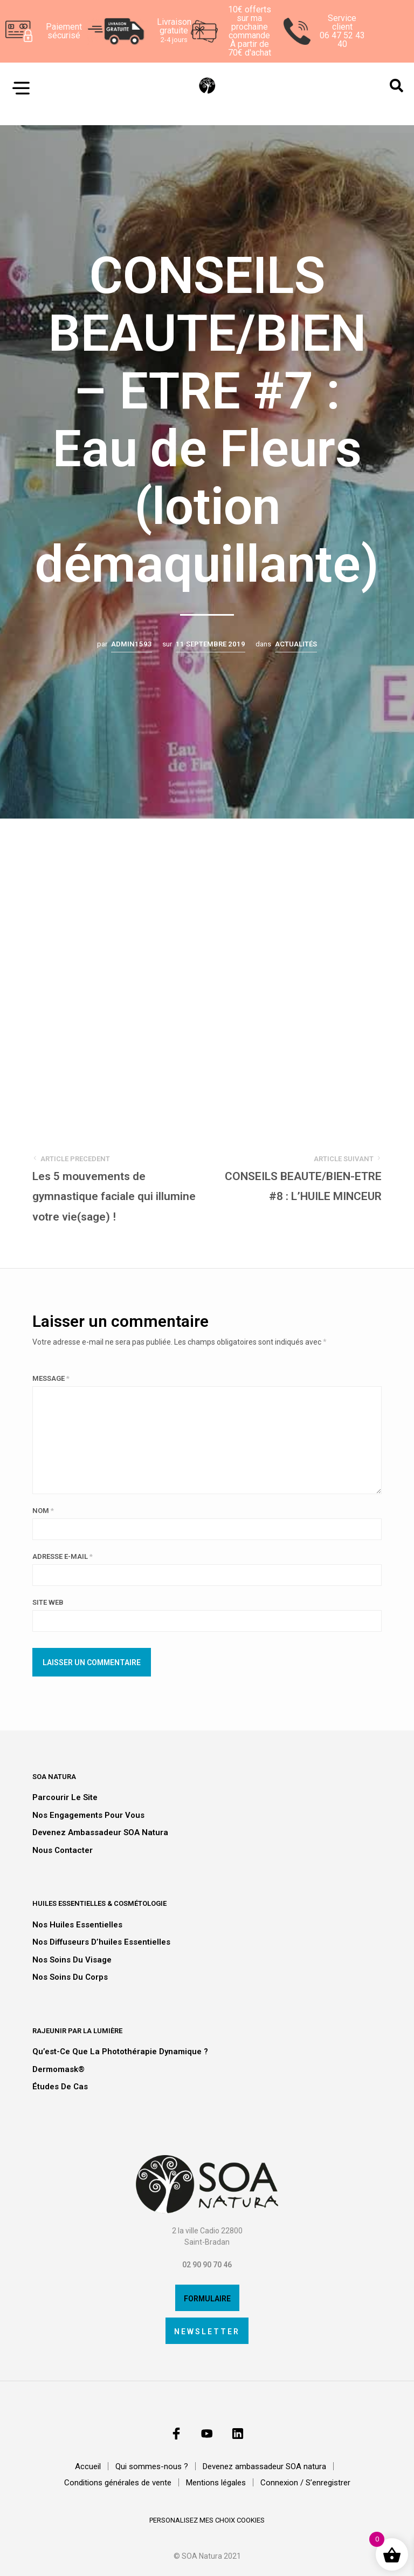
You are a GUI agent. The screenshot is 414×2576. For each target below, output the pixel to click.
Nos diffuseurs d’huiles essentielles (101, 1942)
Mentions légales (216, 2483)
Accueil (88, 2467)
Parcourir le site (65, 1797)
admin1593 (131, 644)
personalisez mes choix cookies (207, 2520)
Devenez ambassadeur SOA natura (100, 1832)
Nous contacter (62, 1850)
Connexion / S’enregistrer (305, 2483)
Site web (48, 1602)
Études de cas (60, 2086)
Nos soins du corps (70, 1977)
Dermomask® (58, 2069)
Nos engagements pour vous (88, 1815)
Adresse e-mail (62, 1556)
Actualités (296, 644)
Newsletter (207, 2332)
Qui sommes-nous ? (151, 2467)
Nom (43, 1511)
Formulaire (207, 2299)
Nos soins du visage (72, 1960)
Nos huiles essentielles (77, 1925)
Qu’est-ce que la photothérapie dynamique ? (120, 2051)
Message (51, 1378)
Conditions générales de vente (117, 2483)
